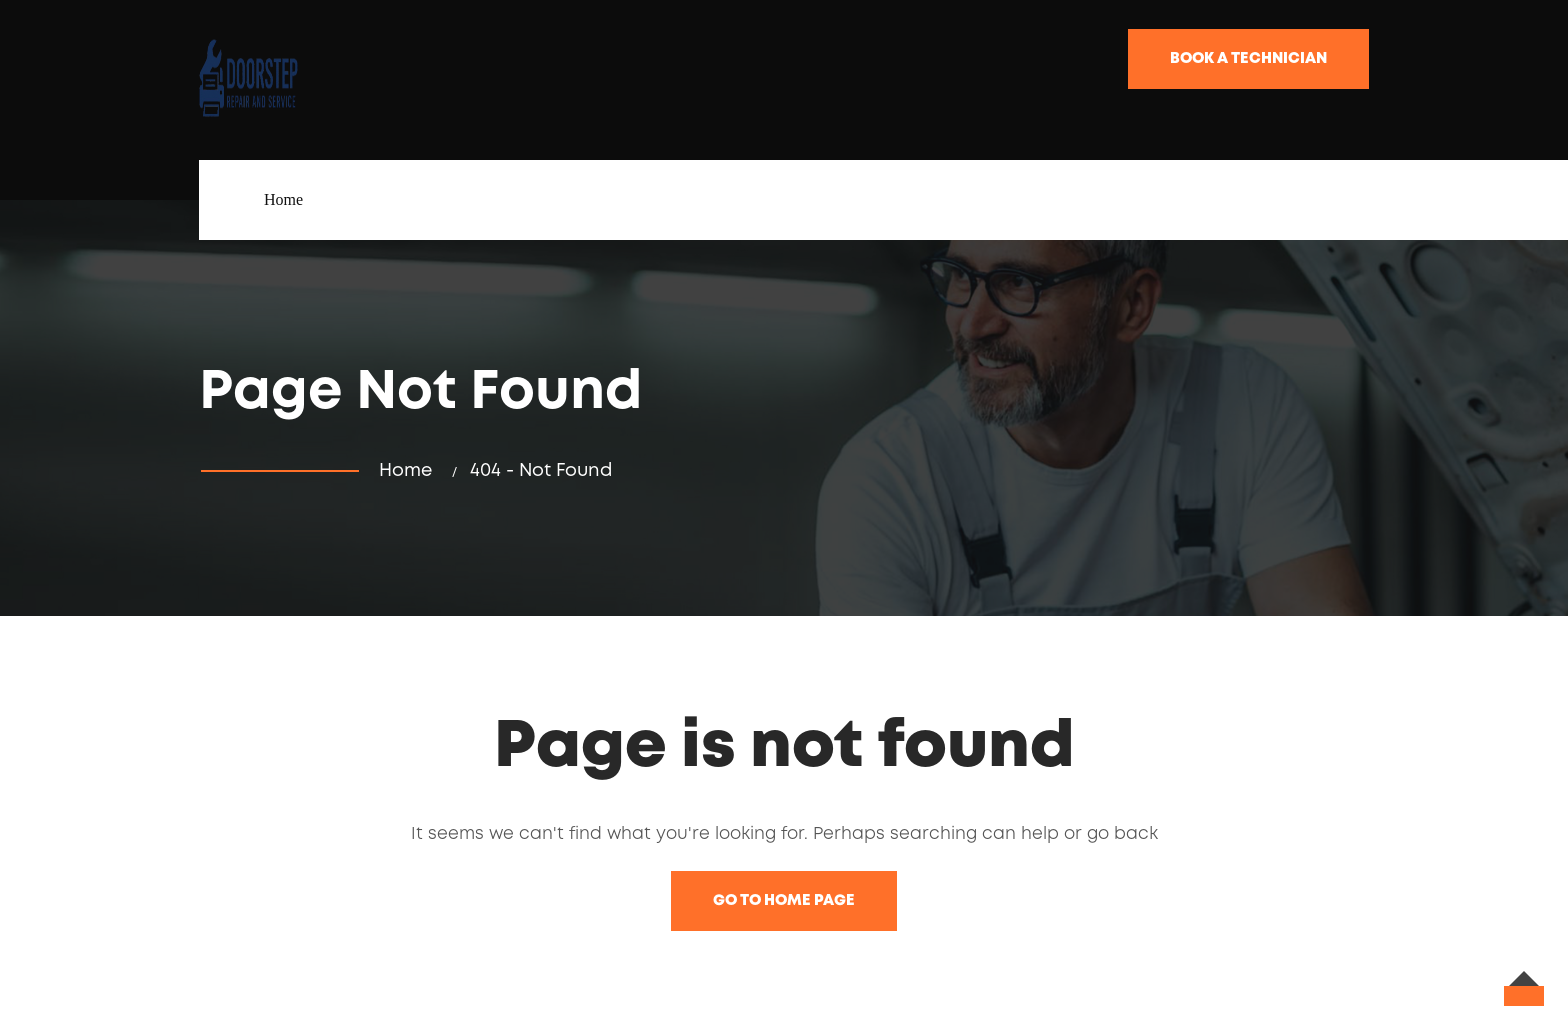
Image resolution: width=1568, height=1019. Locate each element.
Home (283, 199)
